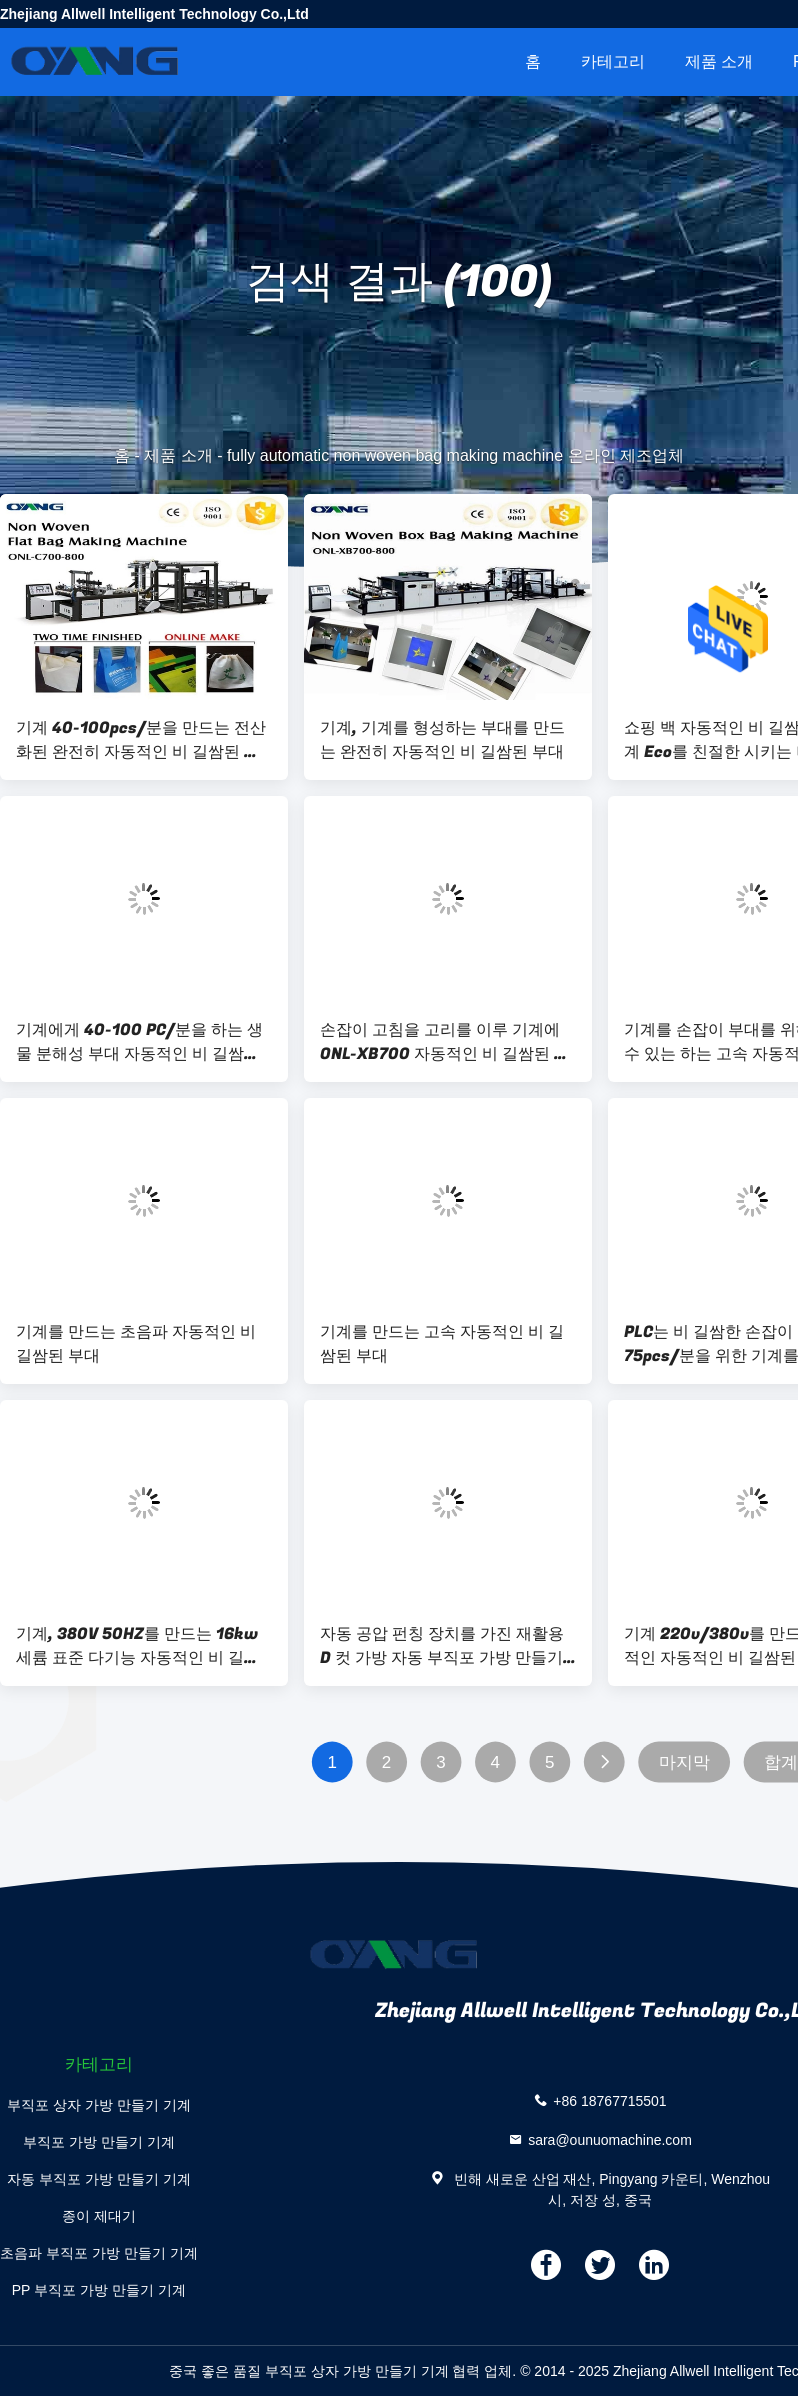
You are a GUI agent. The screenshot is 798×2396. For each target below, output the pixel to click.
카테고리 (613, 61)
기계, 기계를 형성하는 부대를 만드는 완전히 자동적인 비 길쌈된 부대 (442, 740)
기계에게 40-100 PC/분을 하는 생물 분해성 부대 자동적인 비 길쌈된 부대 (139, 1042)
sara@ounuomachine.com (610, 2139)
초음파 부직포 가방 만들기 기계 (99, 2253)
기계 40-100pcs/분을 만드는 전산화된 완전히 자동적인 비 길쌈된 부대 (141, 740)
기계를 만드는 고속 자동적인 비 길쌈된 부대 (442, 1344)
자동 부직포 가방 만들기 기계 (99, 2179)
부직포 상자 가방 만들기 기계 (99, 2105)
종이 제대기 (99, 2216)
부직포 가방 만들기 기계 (99, 2142)
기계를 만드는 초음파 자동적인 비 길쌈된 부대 (136, 1344)
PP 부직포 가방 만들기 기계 (99, 2290)
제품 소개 (719, 61)
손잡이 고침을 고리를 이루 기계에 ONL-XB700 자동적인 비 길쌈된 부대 (445, 1042)
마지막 (684, 1762)
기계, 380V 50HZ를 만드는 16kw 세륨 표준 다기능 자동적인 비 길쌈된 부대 (138, 1646)
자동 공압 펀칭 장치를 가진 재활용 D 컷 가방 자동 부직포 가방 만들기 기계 (442, 1646)
